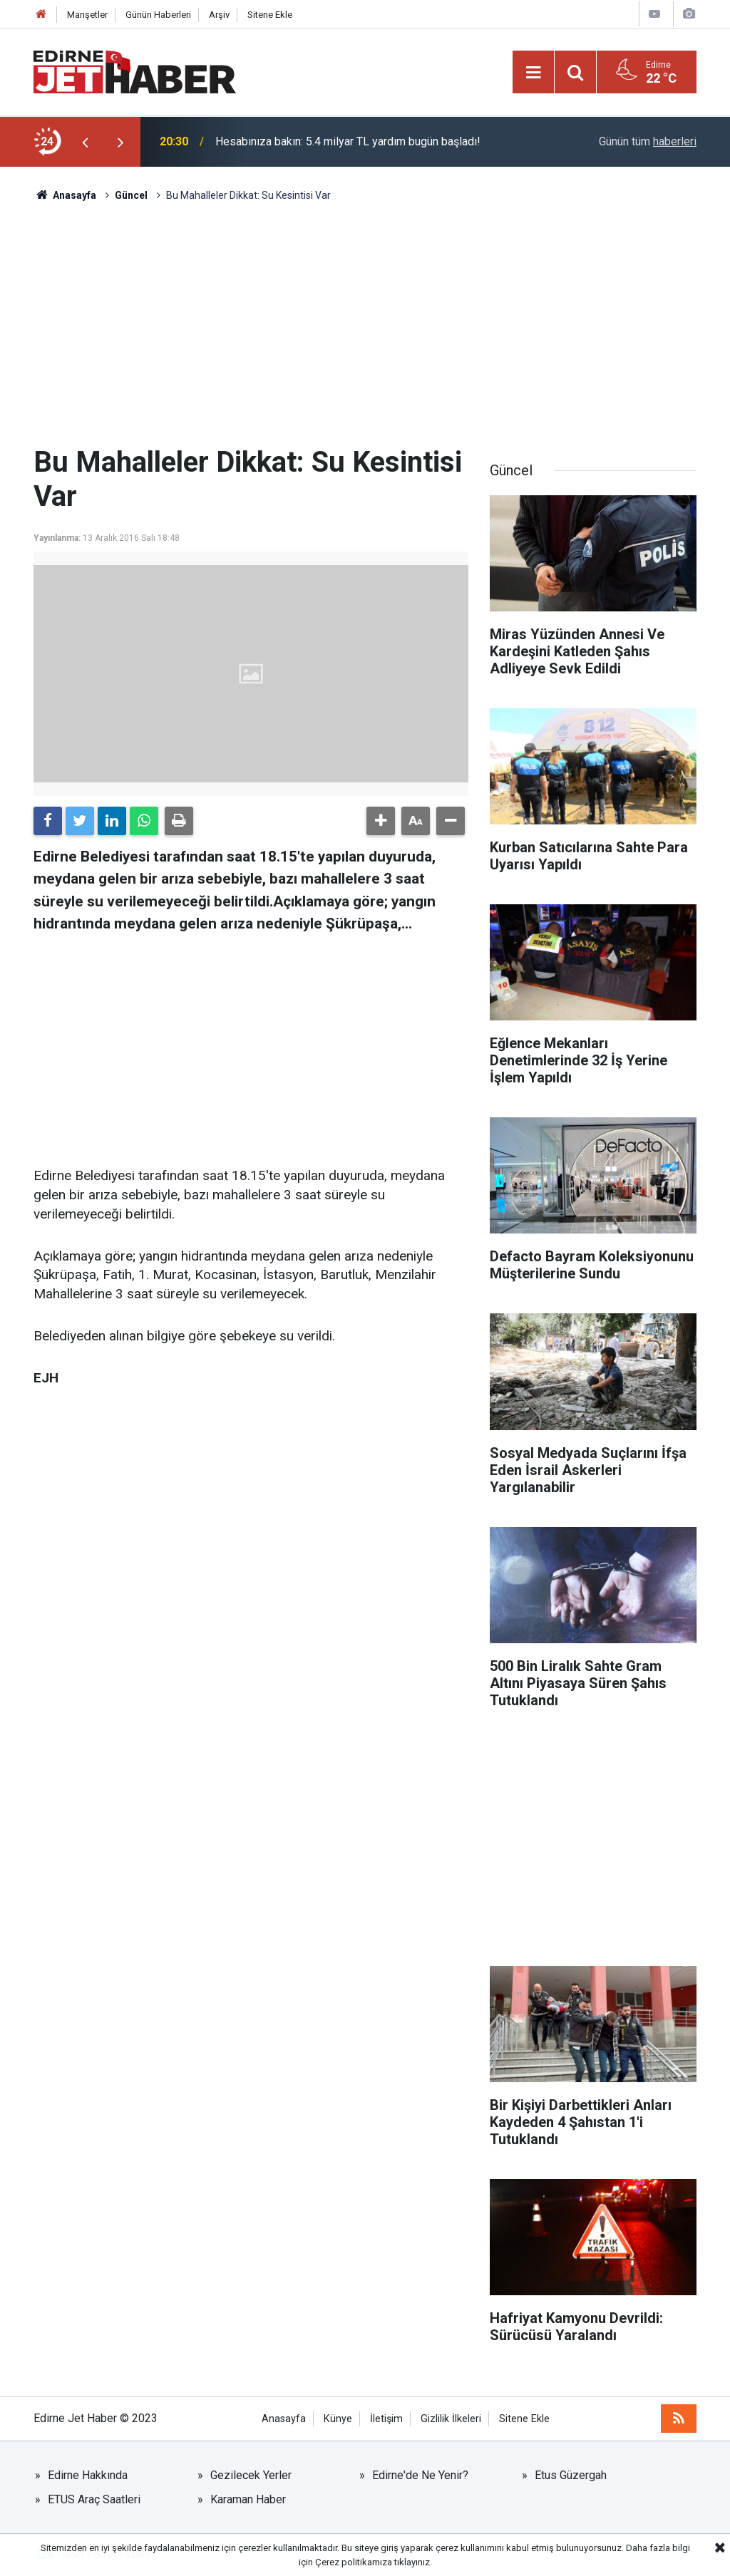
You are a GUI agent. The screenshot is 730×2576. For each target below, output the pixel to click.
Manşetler (87, 14)
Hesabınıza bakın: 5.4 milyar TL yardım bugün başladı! (347, 141)
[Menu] (533, 72)
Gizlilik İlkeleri (451, 2419)
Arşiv (219, 14)
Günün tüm (647, 141)
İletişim (386, 2419)
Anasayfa (284, 2419)
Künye (338, 2419)
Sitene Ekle (269, 14)
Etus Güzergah (571, 2475)
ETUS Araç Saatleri (94, 2499)
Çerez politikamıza (353, 2562)
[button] (380, 821)
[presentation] (85, 141)
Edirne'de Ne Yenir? (420, 2475)
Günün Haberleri (158, 14)
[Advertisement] (365, 324)
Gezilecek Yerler (251, 2475)
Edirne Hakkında (88, 2475)
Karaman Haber (248, 2499)
